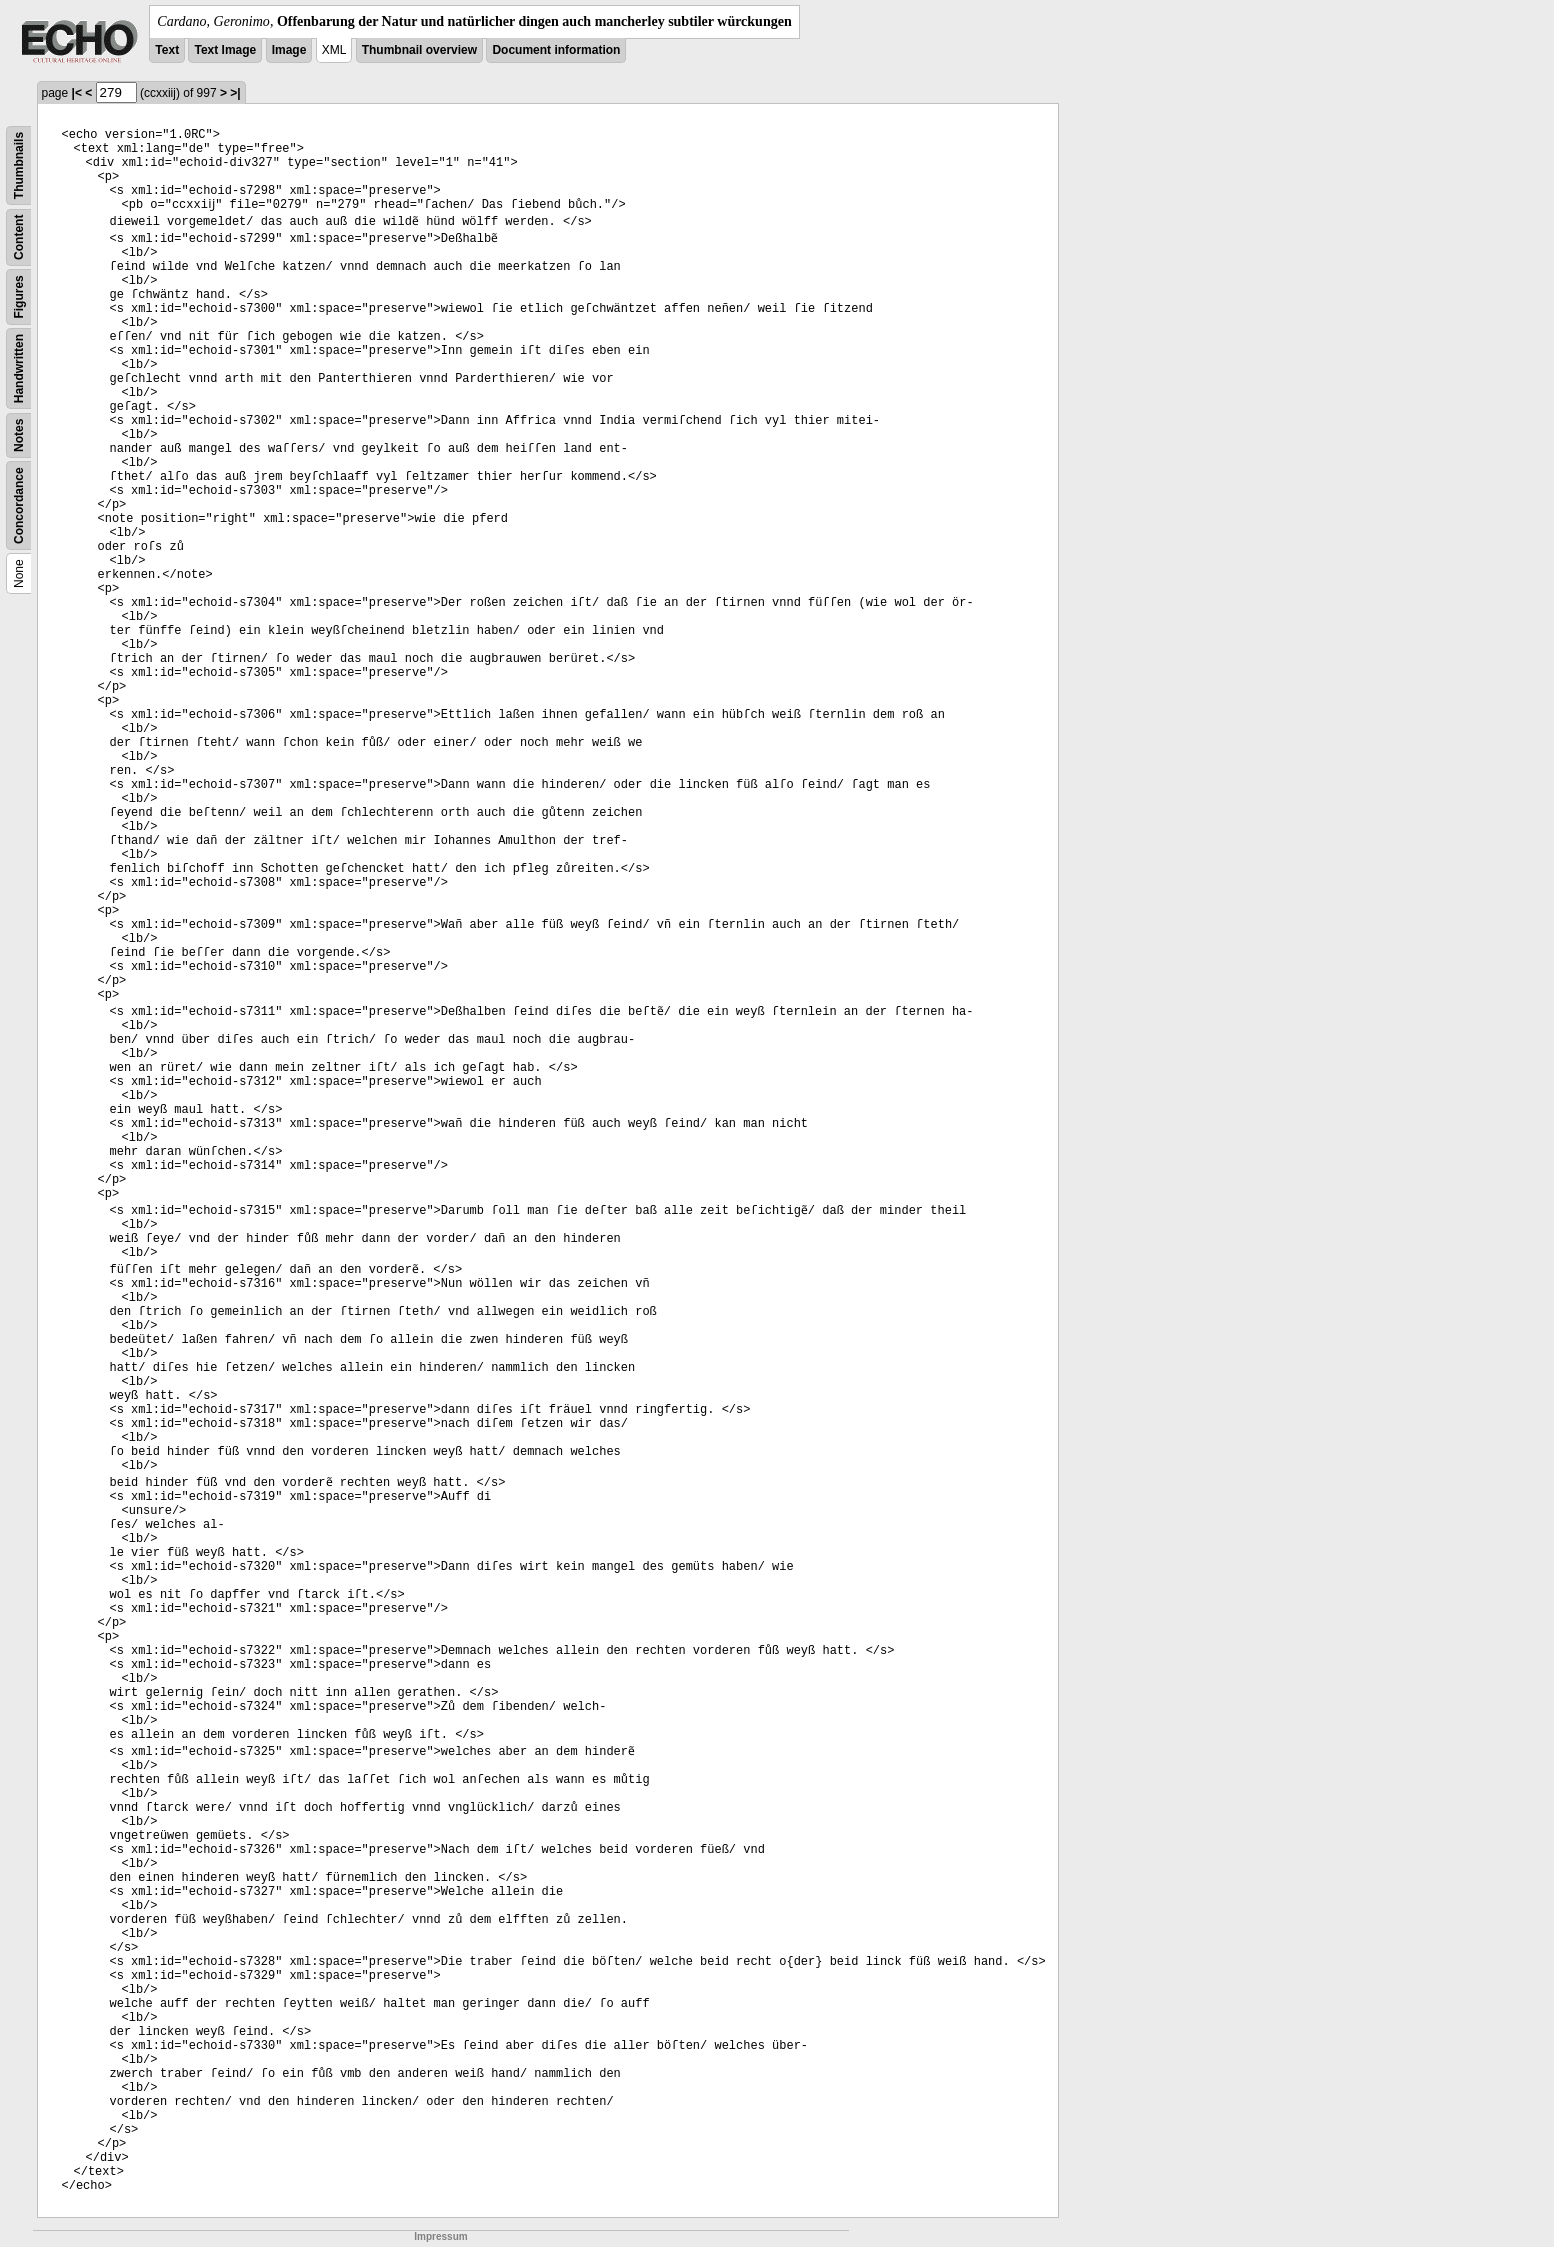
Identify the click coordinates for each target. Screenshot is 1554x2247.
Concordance (19, 505)
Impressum (440, 2236)
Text (167, 50)
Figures (19, 296)
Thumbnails (19, 165)
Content (19, 237)
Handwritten (19, 368)
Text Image (225, 50)
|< (77, 93)
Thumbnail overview (419, 50)
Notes (19, 435)
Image (289, 50)
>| (235, 93)
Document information (556, 50)
